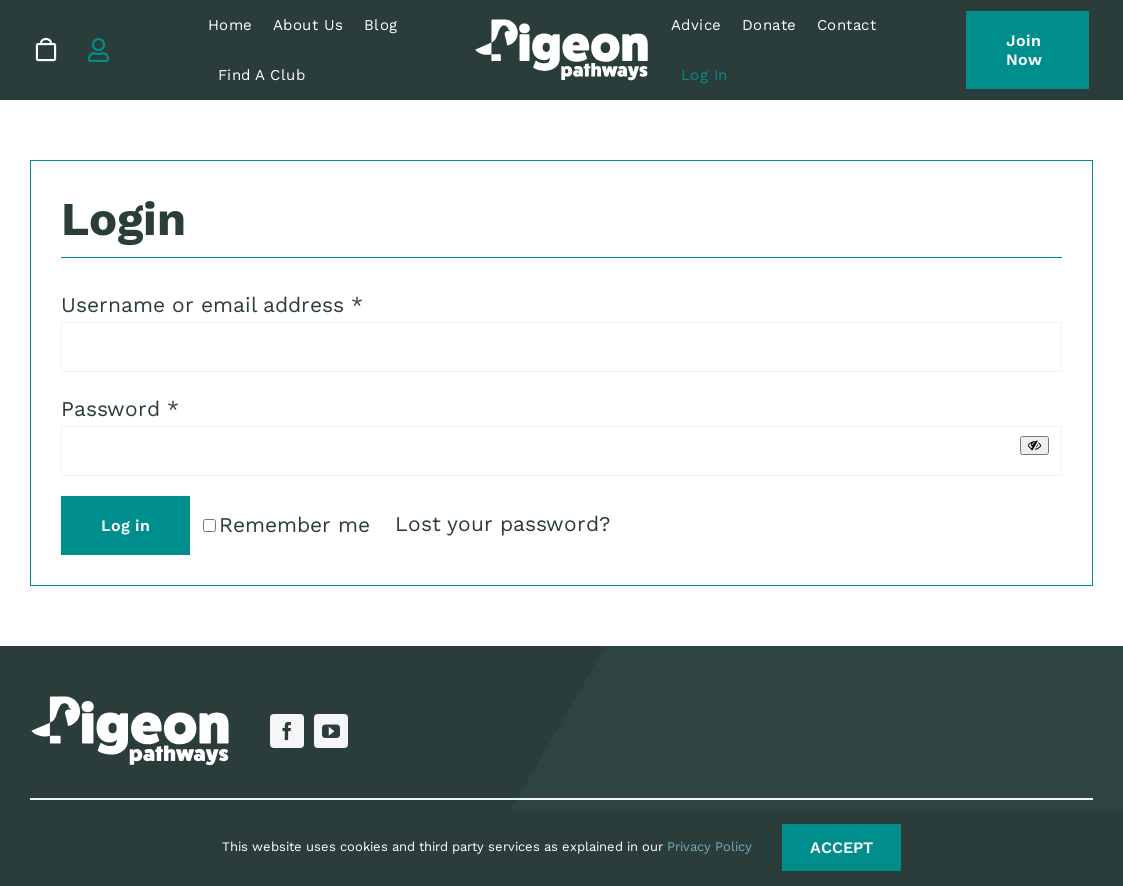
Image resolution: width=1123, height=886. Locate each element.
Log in (125, 525)
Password (120, 408)
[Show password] (1034, 445)
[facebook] (287, 731)
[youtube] (331, 731)
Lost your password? (502, 523)
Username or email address (212, 304)
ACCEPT (841, 847)
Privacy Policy (709, 846)
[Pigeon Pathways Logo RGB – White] (561, 29)
